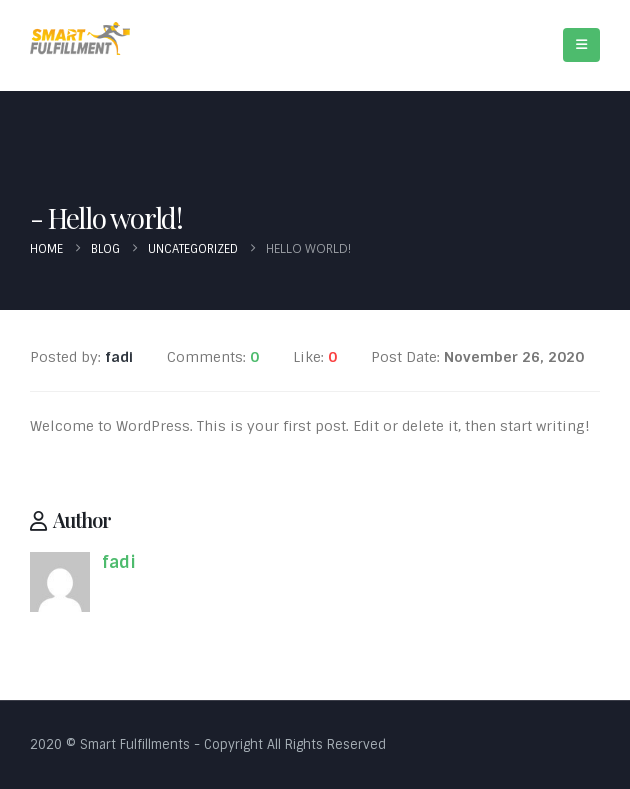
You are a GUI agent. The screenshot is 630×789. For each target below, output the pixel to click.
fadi (119, 562)
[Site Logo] (80, 39)
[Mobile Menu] (581, 45)
